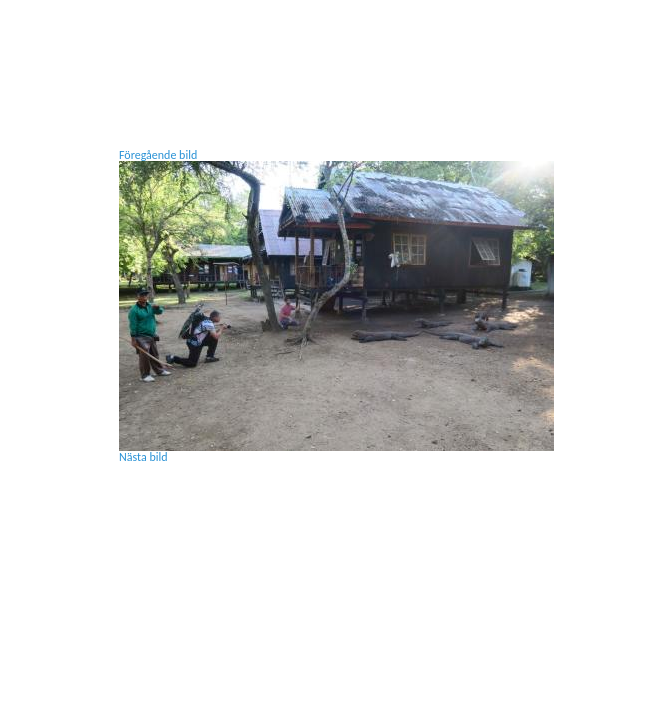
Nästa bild (143, 457)
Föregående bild (158, 155)
